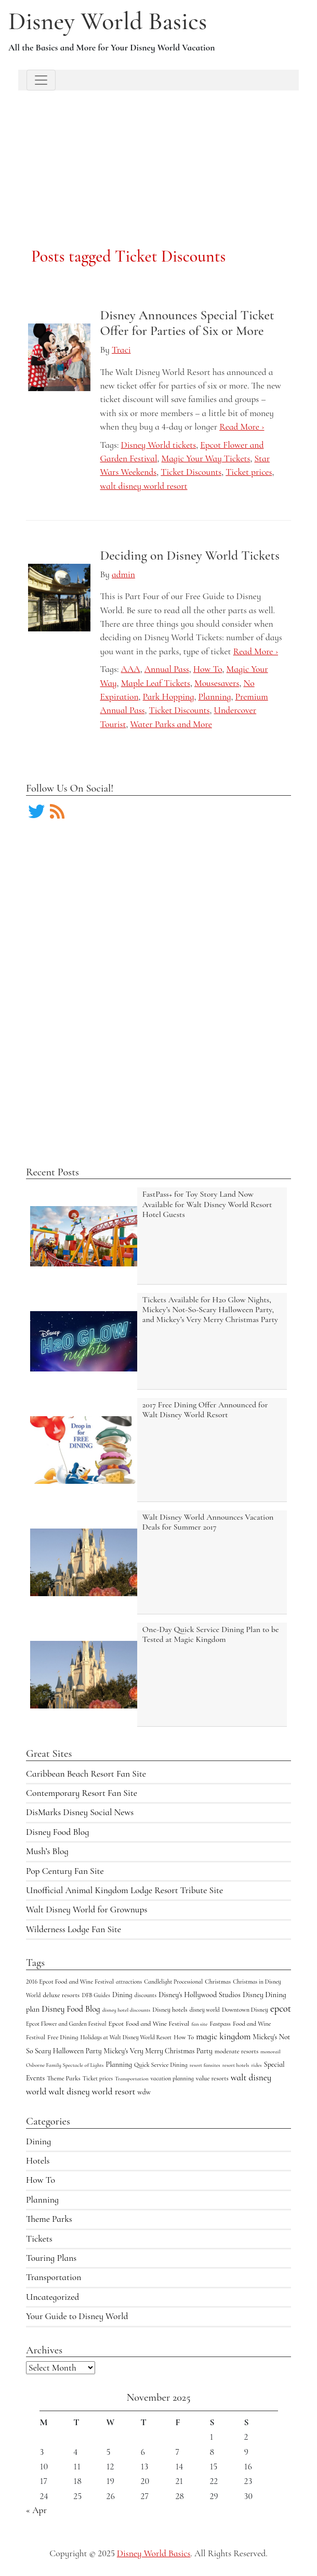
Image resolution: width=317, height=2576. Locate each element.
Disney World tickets (158, 444)
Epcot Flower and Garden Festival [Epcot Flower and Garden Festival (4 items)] (66, 2023)
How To (40, 2179)
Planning (42, 2199)
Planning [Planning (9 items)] (119, 2064)
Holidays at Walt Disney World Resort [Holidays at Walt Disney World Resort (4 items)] (125, 2037)
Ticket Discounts (191, 472)
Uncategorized (52, 2297)
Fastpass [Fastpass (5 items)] (220, 2023)
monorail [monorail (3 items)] (270, 2051)
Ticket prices (249, 472)
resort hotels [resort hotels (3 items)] (235, 2065)
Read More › (241, 426)
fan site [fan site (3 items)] (199, 2024)
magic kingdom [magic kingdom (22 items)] (223, 2036)
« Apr (36, 2510)
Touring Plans (51, 2258)
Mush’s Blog (47, 1851)
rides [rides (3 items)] (256, 2065)
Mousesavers (216, 683)
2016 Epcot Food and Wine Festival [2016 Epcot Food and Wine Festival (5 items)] (70, 1981)
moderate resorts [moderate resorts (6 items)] (236, 2051)
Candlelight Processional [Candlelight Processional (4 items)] (173, 1981)
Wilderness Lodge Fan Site (73, 1929)
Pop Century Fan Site (65, 1871)
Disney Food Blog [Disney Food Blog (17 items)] (71, 2009)
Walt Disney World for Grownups (86, 1909)
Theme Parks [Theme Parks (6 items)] (63, 2078)
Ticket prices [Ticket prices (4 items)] (98, 2078)
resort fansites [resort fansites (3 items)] (205, 2065)
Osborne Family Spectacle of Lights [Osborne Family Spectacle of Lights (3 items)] (64, 2065)
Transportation (53, 2277)
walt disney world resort (144, 486)
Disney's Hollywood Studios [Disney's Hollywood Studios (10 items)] (199, 1994)
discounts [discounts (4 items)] (145, 1995)
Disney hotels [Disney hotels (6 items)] (169, 2009)
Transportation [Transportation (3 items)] (131, 2078)
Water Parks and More (171, 724)
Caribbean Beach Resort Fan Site (86, 1773)
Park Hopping (168, 696)
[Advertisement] (159, 155)
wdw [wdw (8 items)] (144, 2092)
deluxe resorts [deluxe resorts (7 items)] (61, 1995)
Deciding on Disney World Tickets (190, 555)
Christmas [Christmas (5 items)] (218, 1981)
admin (123, 574)
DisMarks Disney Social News (80, 1812)
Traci (121, 349)
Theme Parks (49, 2218)
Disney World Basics (107, 21)
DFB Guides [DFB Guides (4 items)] (96, 1995)
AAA (130, 669)
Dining (38, 2141)
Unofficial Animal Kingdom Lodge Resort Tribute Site (124, 1890)
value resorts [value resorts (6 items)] (212, 2078)
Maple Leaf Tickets (155, 683)
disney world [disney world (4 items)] (205, 2009)
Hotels (37, 2160)
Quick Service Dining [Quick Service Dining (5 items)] (161, 2064)
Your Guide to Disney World (77, 2316)
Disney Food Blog (57, 1832)
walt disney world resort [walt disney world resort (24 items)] (92, 2091)
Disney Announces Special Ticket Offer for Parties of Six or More (187, 323)
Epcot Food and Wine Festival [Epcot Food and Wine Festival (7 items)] (149, 2024)
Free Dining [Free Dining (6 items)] (62, 2037)
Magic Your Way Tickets (206, 458)
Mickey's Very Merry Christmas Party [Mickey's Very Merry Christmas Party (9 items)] (158, 2051)
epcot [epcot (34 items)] (280, 2008)
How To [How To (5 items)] (184, 2037)
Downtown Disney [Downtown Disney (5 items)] (245, 2009)
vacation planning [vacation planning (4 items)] (172, 2078)
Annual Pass (166, 669)
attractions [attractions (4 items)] (129, 1981)
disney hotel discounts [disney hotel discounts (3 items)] (126, 2010)
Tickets (39, 2238)
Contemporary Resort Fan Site (81, 1793)
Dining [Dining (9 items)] (122, 1994)
